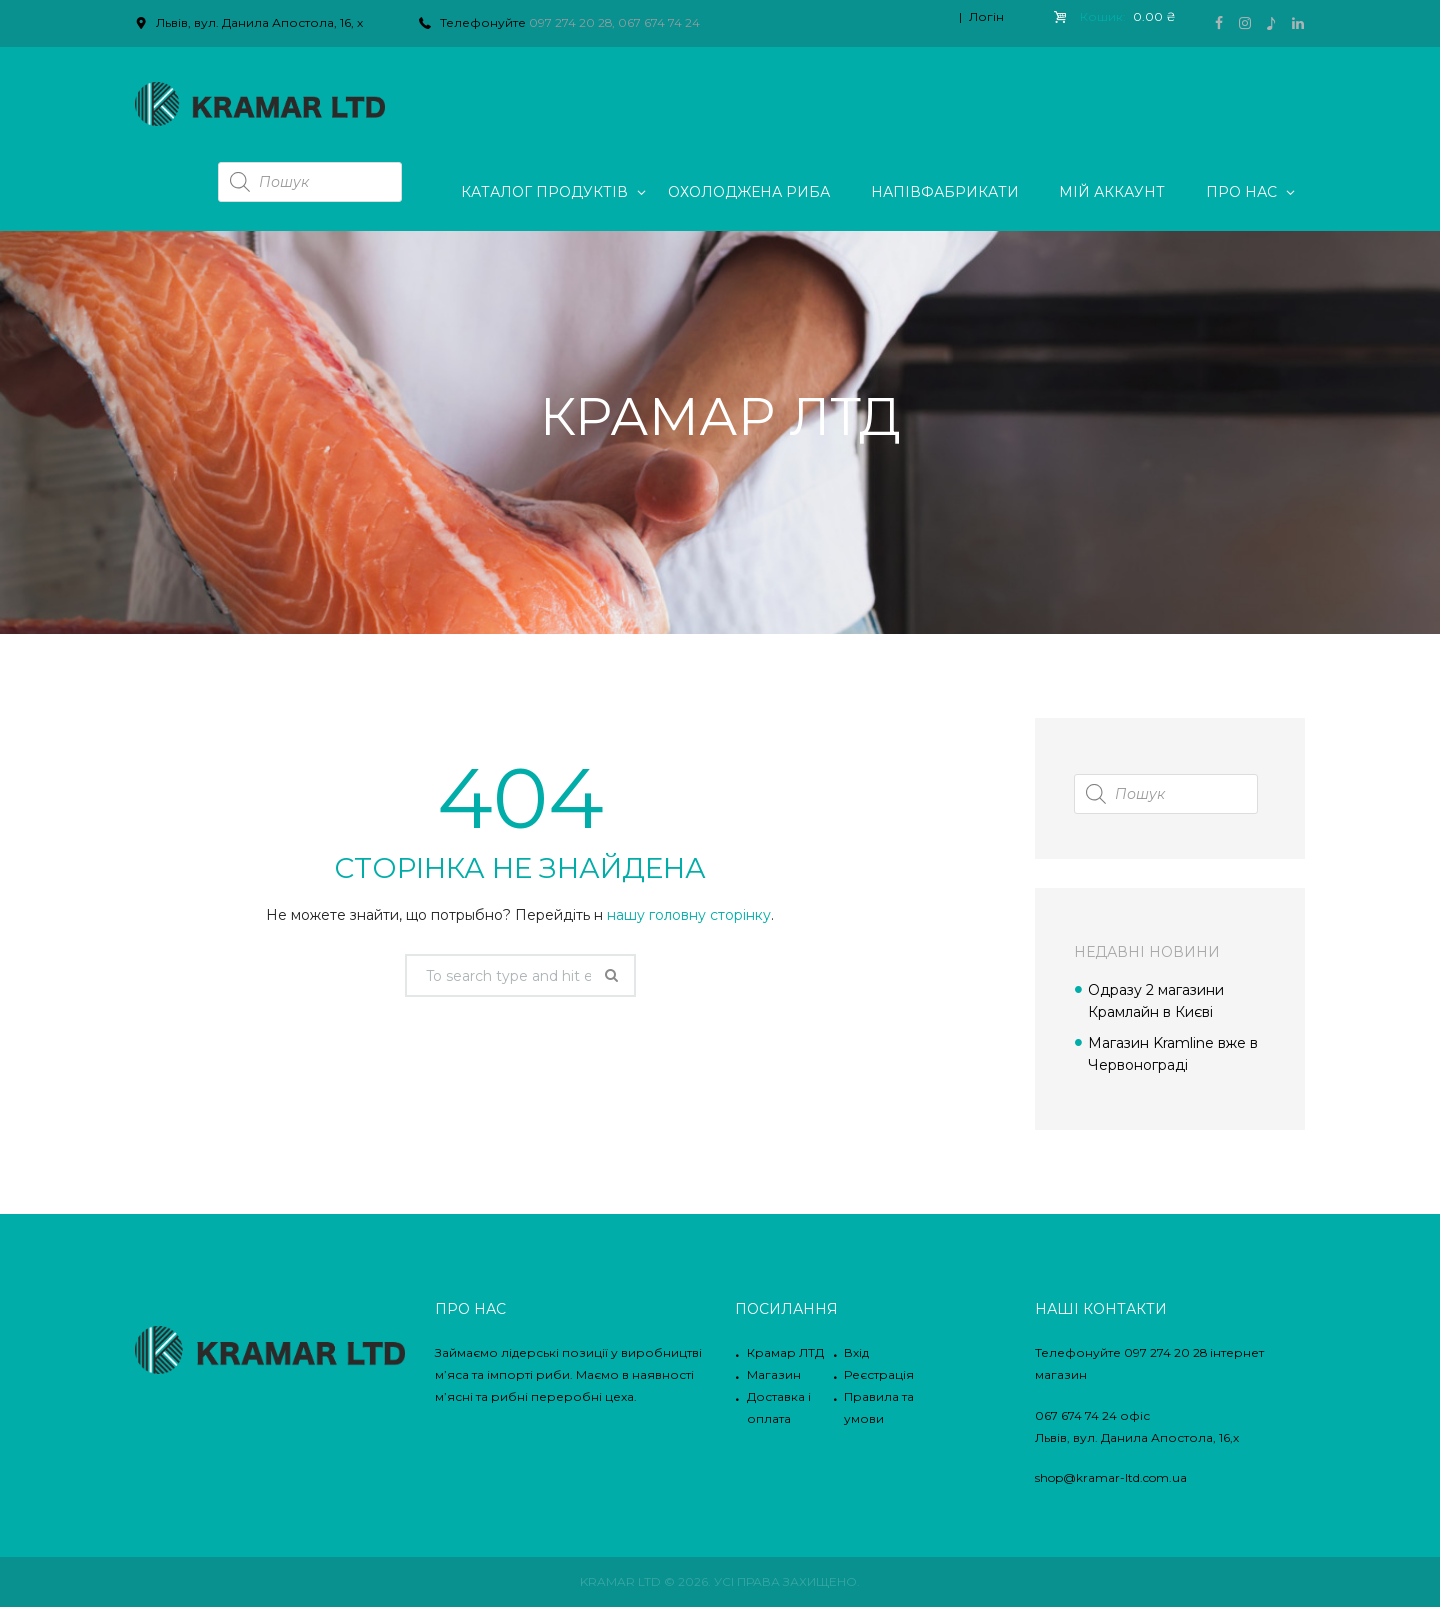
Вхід (856, 1352)
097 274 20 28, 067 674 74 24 (614, 22)
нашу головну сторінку (689, 915)
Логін (986, 16)
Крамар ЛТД (785, 1352)
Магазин (774, 1374)
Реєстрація (879, 1374)
